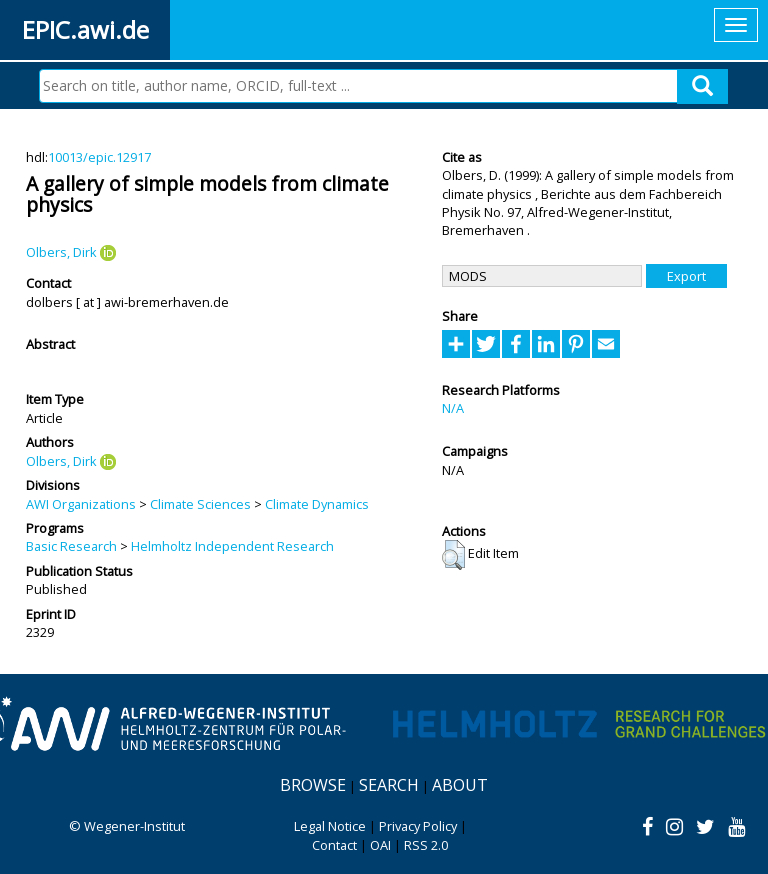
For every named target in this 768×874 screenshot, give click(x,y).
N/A (453, 408)
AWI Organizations (81, 504)
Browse (313, 785)
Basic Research (71, 546)
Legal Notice (330, 826)
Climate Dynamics (317, 504)
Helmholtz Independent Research (232, 546)
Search (389, 785)
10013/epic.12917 (99, 157)
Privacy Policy (418, 826)
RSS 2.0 (426, 845)
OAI (380, 845)
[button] (453, 555)
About (460, 785)
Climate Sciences (200, 504)
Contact (334, 845)
